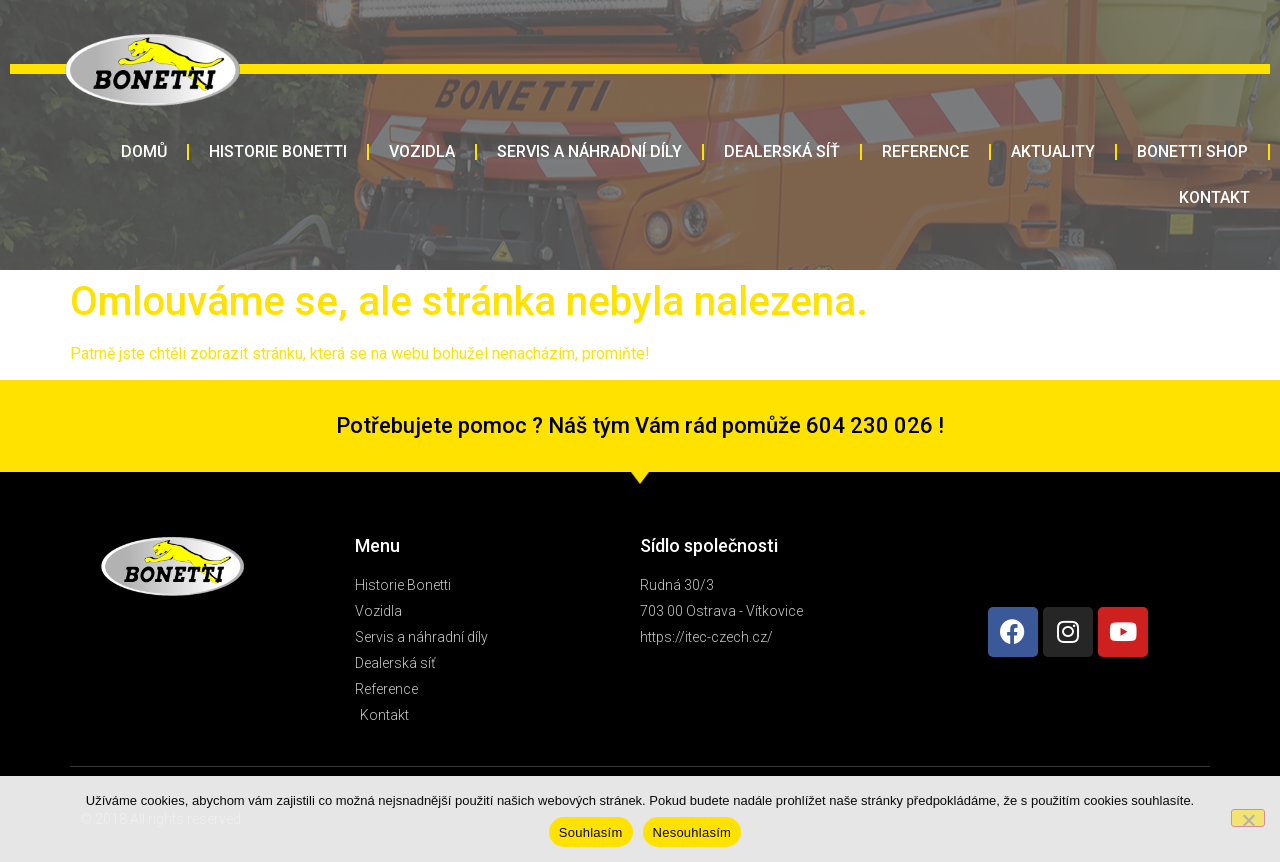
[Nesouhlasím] (1248, 818)
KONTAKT (1214, 197)
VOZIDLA (422, 151)
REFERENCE (925, 151)
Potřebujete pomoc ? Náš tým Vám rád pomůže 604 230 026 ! (640, 425)
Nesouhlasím (692, 832)
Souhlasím (591, 832)
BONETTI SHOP (1192, 151)
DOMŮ (144, 151)
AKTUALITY (1053, 151)
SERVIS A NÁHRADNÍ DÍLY (589, 151)
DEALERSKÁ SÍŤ (782, 151)
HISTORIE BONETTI (278, 151)
